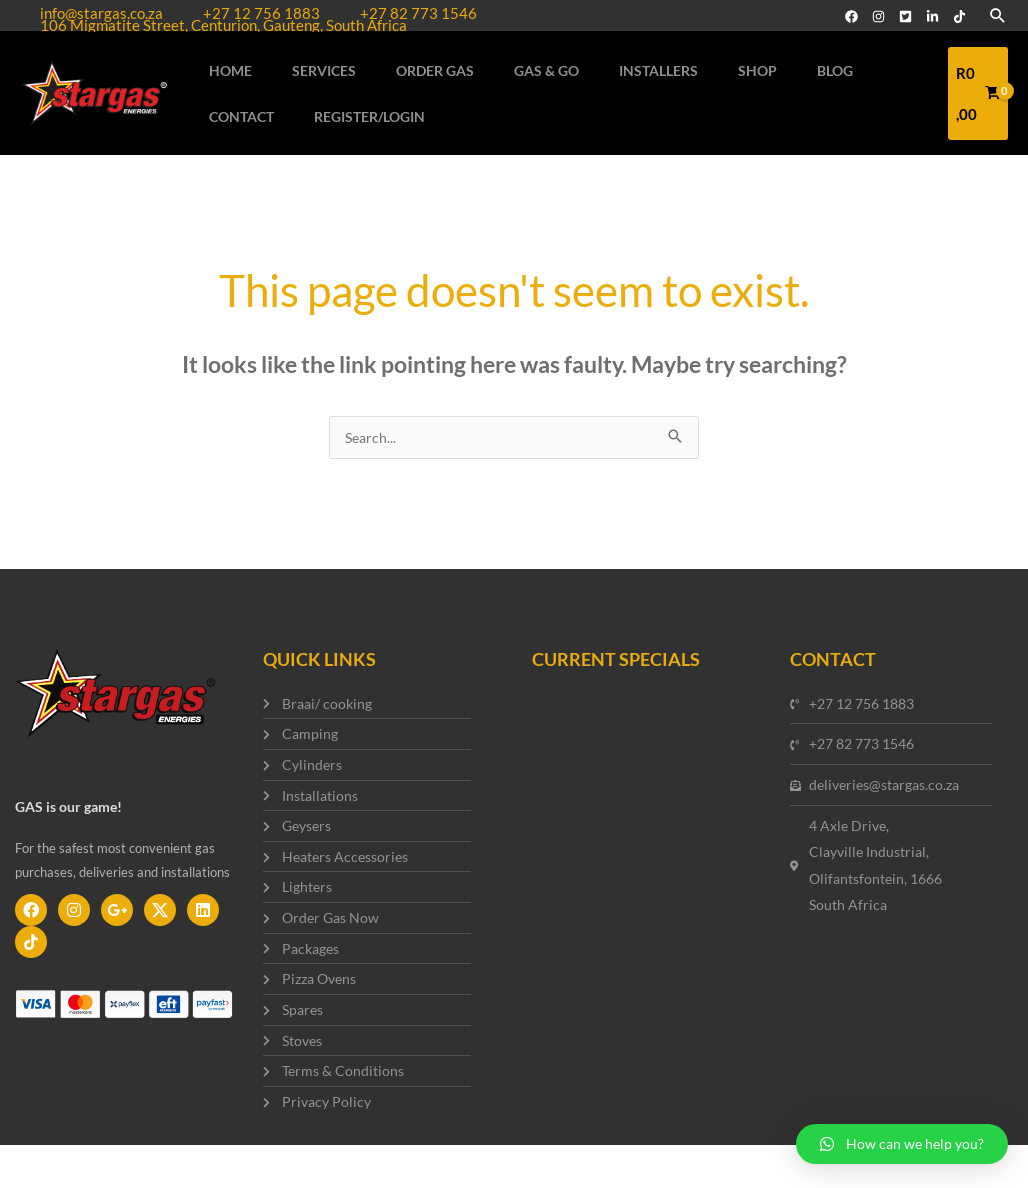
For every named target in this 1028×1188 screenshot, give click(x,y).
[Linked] (932, 16)
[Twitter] (905, 16)
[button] (902, 1144)
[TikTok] (959, 16)
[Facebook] (851, 16)
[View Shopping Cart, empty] (969, 106)
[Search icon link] (998, 16)
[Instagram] (878, 16)
